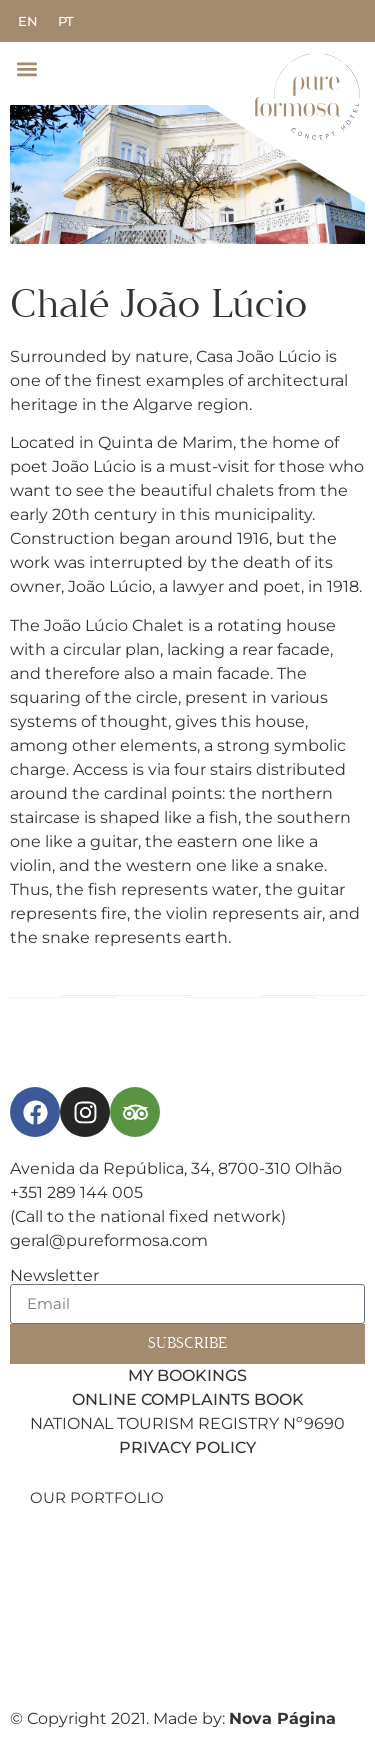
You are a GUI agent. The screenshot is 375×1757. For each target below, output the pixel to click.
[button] (26, 68)
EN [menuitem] (28, 21)
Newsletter (54, 1276)
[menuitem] (28, 21)
